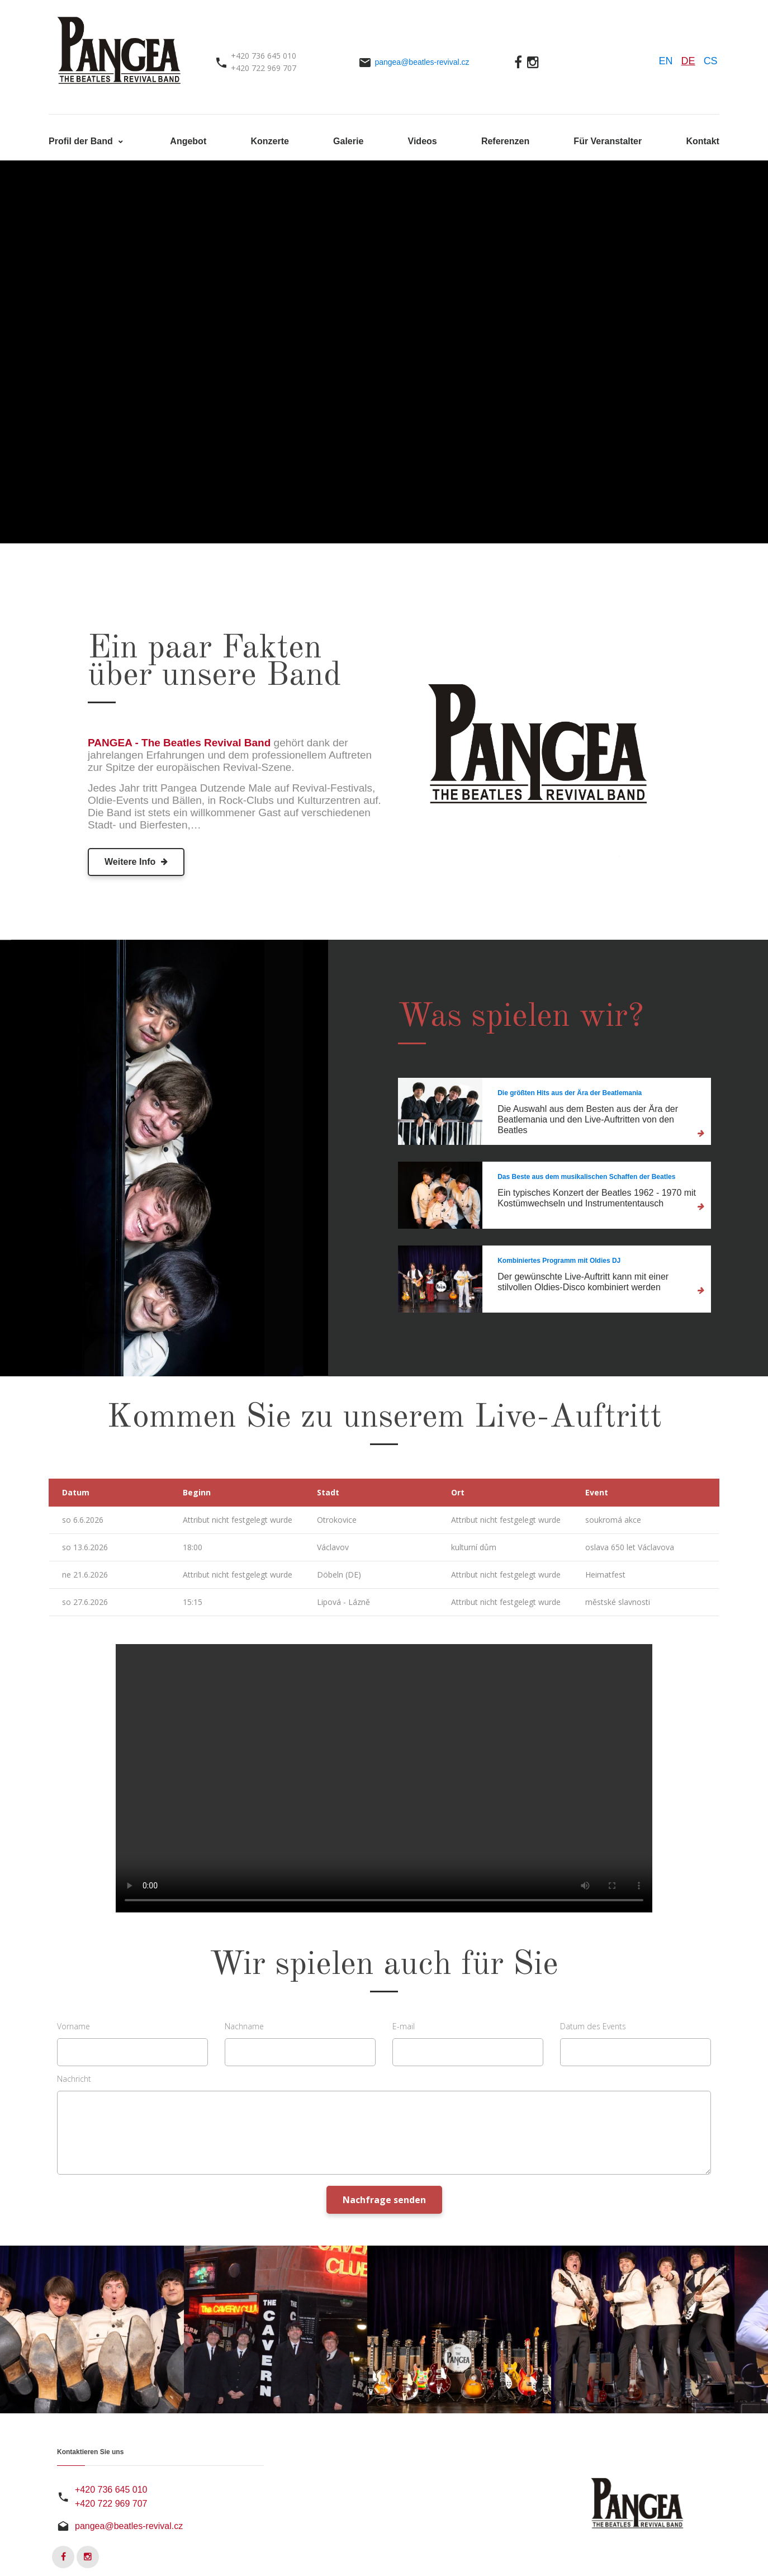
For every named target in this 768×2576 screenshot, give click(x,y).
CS (711, 61)
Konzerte (269, 141)
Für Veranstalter (607, 141)
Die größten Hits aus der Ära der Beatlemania (569, 1093)
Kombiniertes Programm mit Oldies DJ (558, 1261)
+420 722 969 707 (111, 2503)
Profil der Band (82, 141)
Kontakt (702, 141)
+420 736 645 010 (111, 2489)
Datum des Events (593, 2026)
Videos (422, 141)
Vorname (73, 2026)
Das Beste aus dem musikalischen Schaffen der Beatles (586, 1177)
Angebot (188, 141)
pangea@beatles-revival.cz (421, 62)
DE (688, 61)
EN (666, 61)
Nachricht (74, 2078)
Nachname (244, 2026)
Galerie (348, 141)
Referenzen (505, 141)
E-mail (403, 2026)
